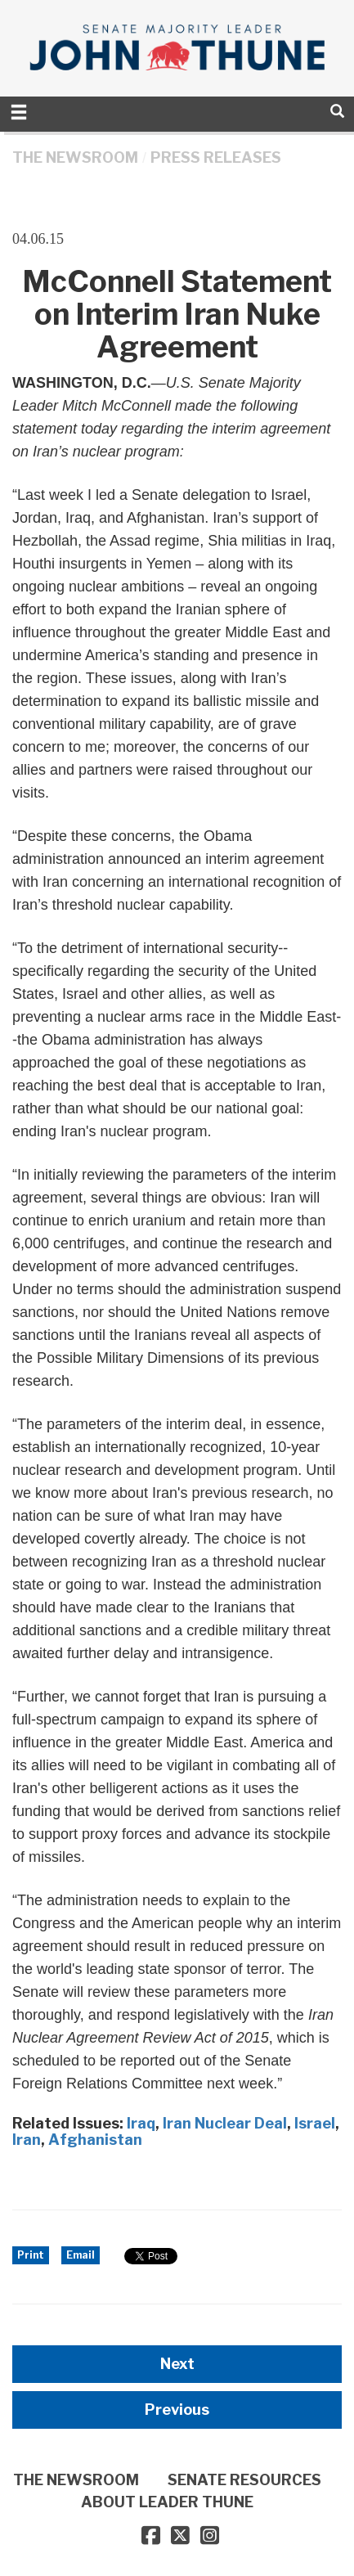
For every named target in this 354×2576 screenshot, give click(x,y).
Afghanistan (95, 2139)
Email (80, 2255)
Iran (26, 2139)
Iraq (141, 2123)
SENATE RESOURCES (244, 2479)
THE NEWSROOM (75, 157)
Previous (177, 2409)
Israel (314, 2123)
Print (30, 2255)
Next (177, 2363)
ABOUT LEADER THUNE (167, 2502)
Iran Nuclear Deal (225, 2123)
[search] (337, 111)
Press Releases (215, 157)
